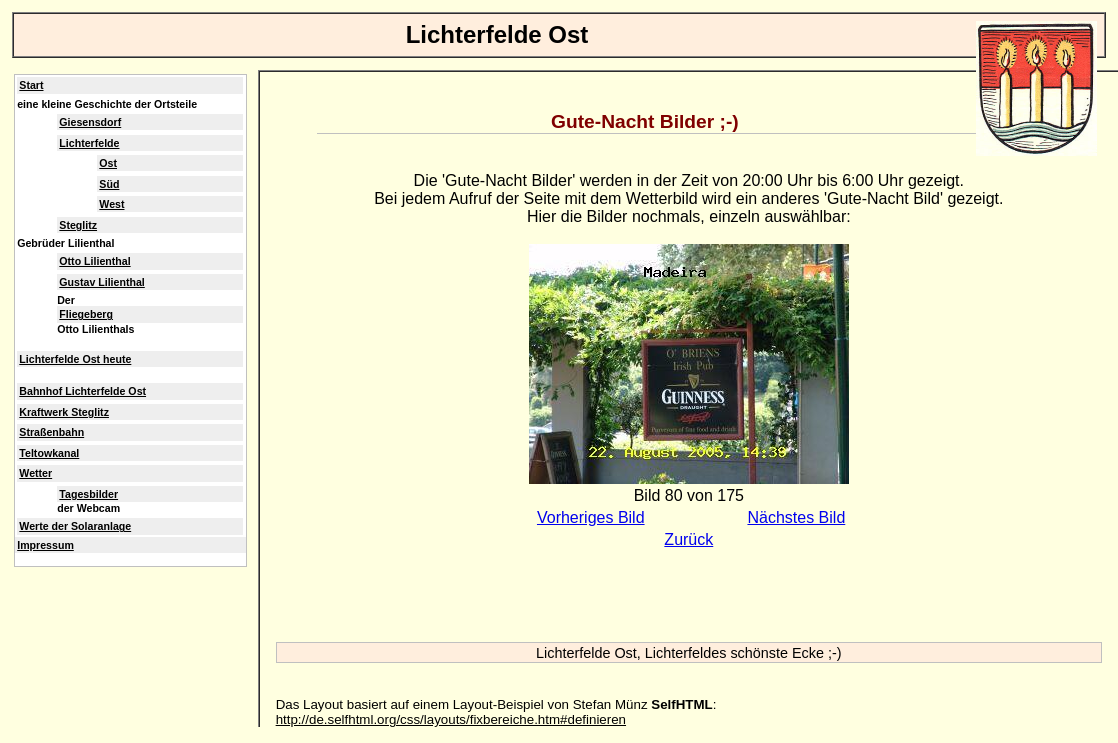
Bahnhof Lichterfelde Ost (82, 391)
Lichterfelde (89, 143)
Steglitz (78, 225)
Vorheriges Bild (591, 517)
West (111, 204)
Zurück (688, 539)
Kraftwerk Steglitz (64, 412)
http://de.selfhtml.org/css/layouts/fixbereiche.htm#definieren (451, 719)
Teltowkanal (49, 453)
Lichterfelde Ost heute (75, 359)
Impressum (45, 545)
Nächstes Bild (796, 517)
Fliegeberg (86, 314)
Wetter (35, 473)
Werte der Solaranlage (75, 526)
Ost (108, 163)
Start (31, 85)
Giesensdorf (90, 122)
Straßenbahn (51, 432)
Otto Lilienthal (94, 261)
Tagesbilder (88, 494)
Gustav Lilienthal (101, 282)
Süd (109, 184)
